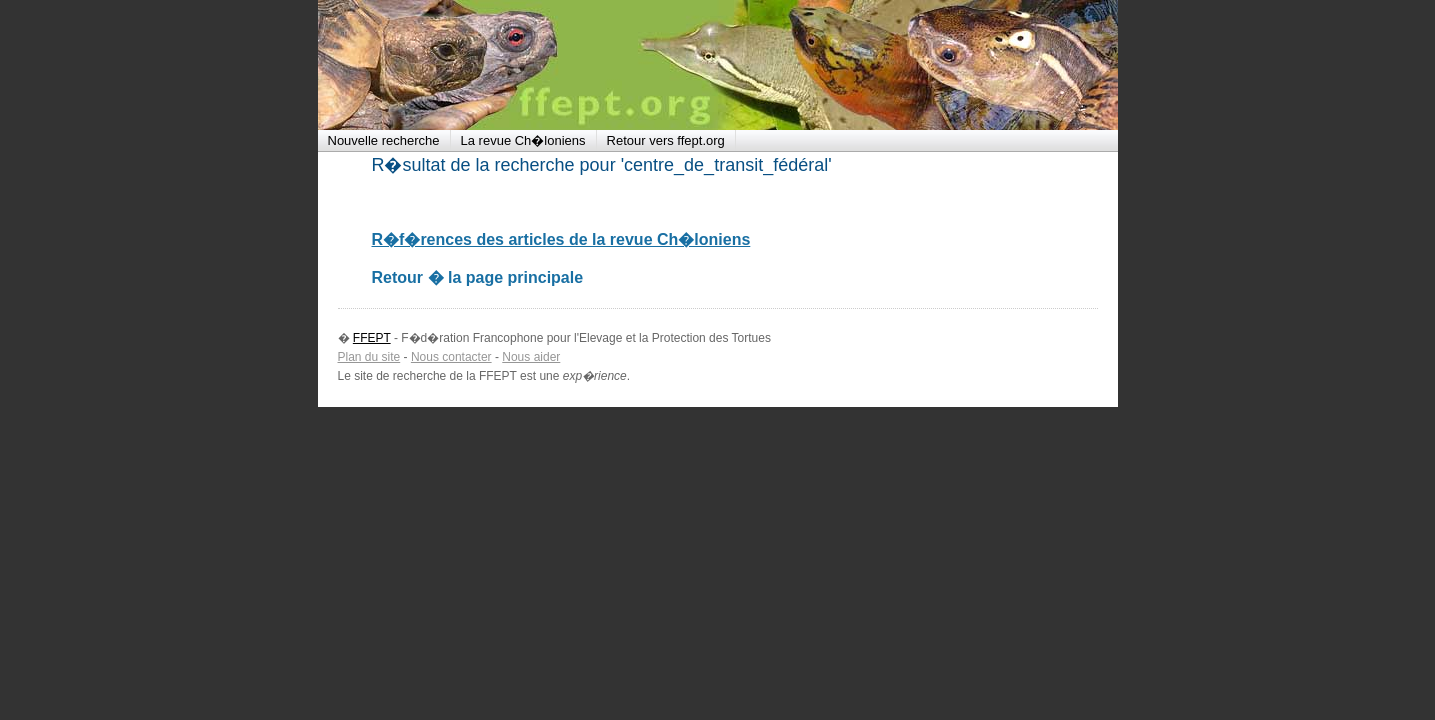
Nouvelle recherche (384, 140)
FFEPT (448, 65)
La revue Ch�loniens (523, 140)
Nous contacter (451, 357)
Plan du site (369, 357)
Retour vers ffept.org (666, 140)
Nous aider (531, 357)
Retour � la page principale (478, 277)
